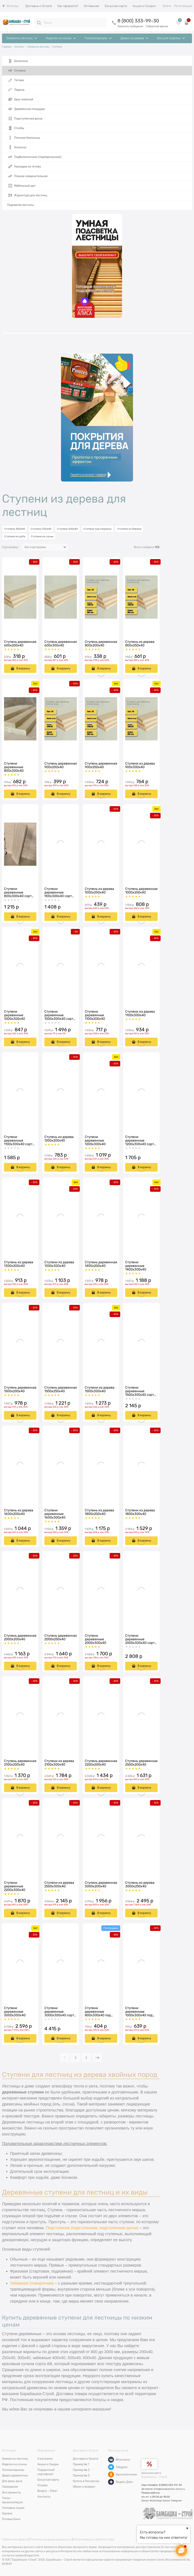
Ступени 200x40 (67, 528)
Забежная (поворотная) (32, 2283)
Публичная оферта (15, 2539)
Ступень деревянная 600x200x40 (20, 643)
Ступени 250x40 (41, 528)
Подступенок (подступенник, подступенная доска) (92, 2228)
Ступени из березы (129, 528)
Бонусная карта (151, 2472)
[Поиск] (39, 23)
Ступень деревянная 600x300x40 (60, 643)
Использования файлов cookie (93, 2539)
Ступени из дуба (14, 536)
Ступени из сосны (42, 536)
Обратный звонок (157, 26)
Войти (167, 6)
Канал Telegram (172, 2500)
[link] (10, 6)
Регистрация (183, 6)
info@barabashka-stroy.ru (169, 2488)
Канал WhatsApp (151, 2500)
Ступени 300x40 (14, 528)
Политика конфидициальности (50, 2539)
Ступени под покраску (97, 528)
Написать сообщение (130, 26)
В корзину (23, 668)
